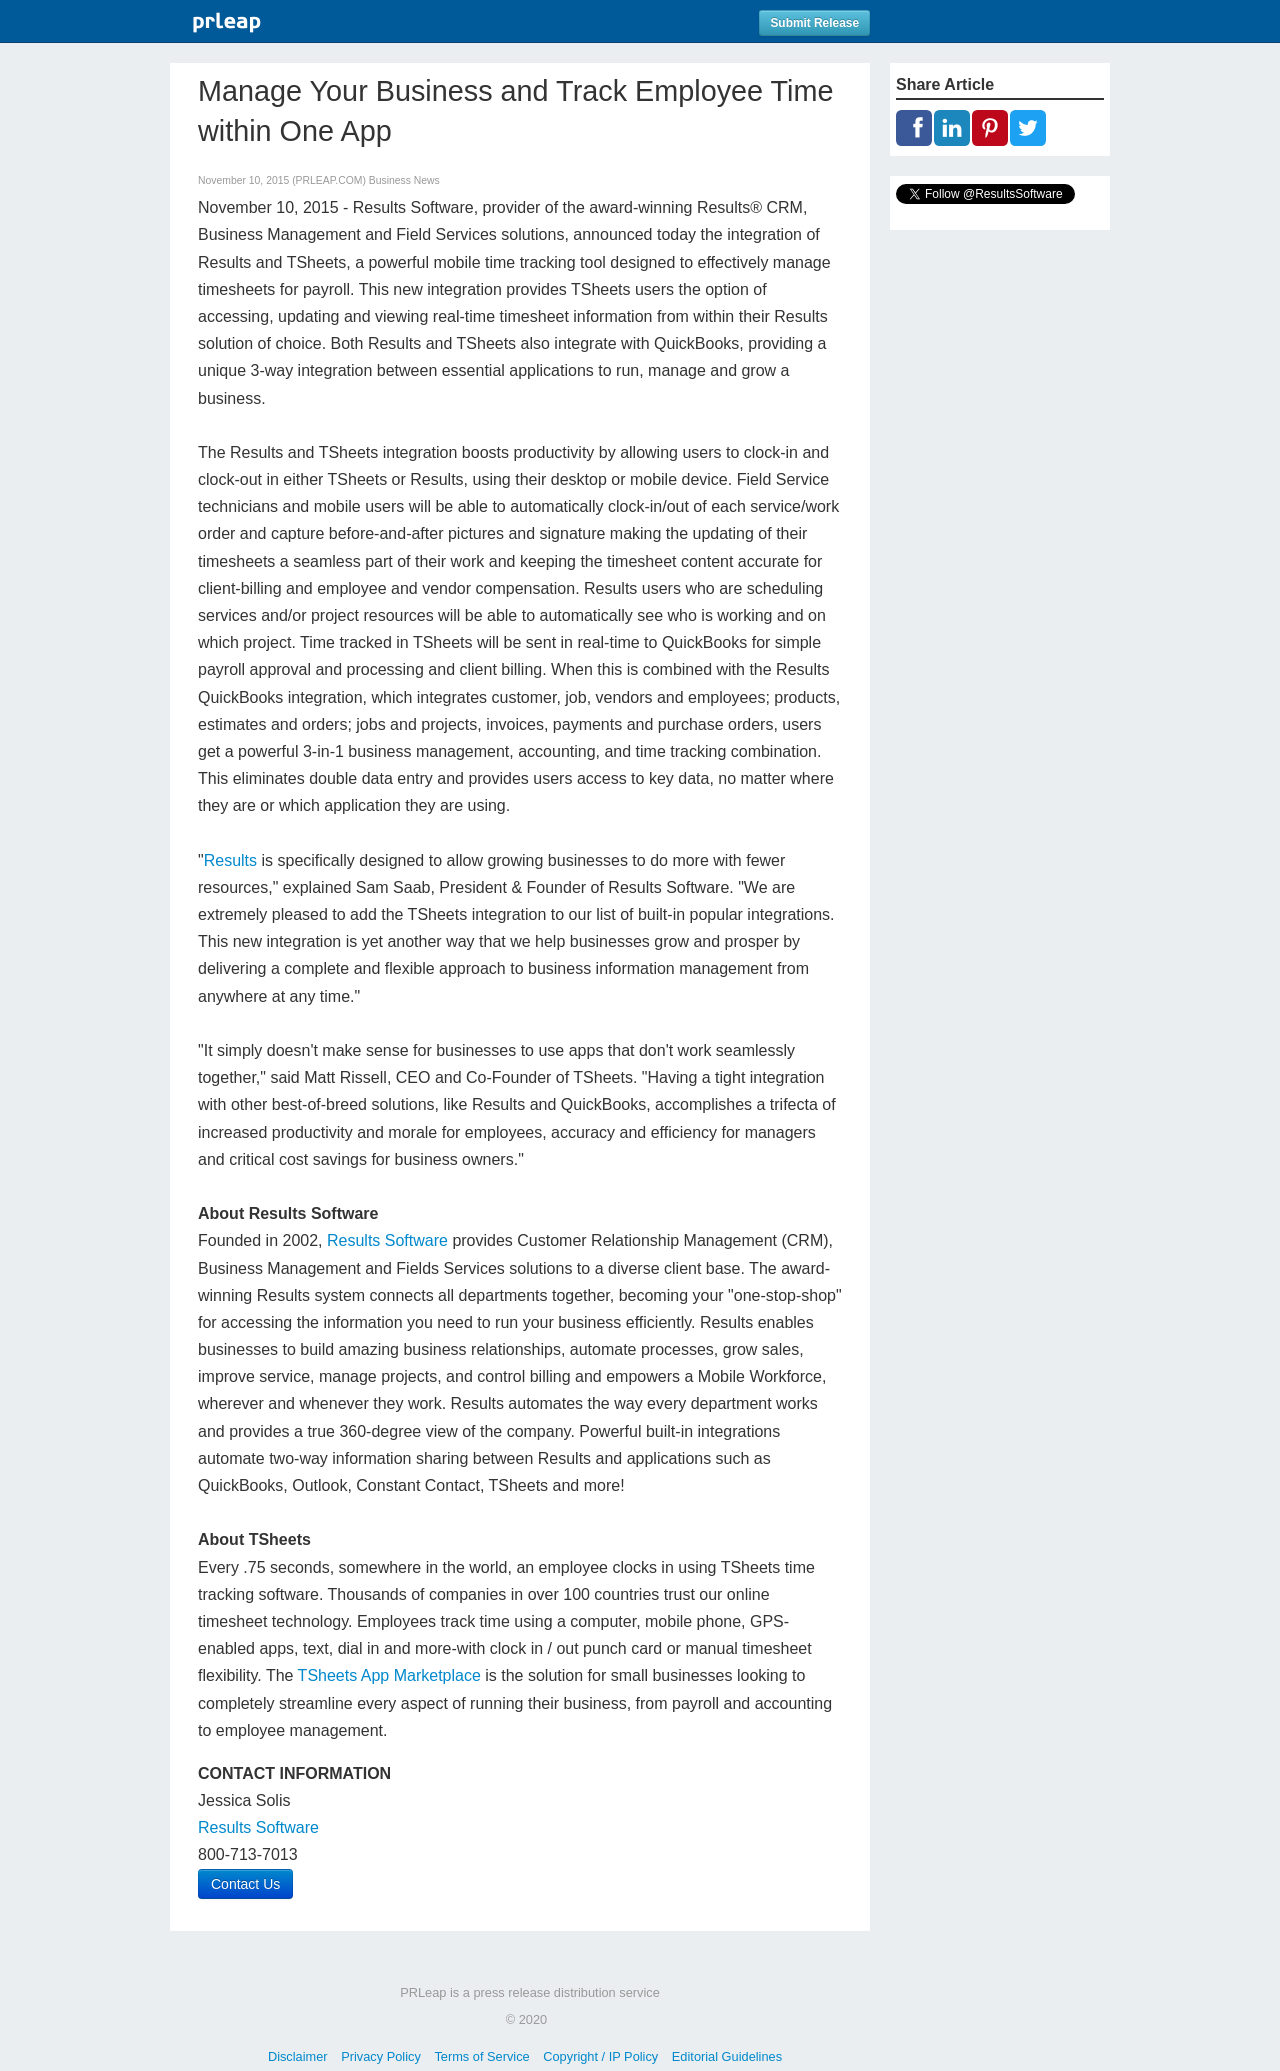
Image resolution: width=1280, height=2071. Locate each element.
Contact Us (245, 1884)
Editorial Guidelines (727, 2056)
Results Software (387, 1240)
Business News (404, 180)
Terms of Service (481, 2056)
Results (230, 860)
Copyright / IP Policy (600, 2056)
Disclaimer (298, 2056)
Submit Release (814, 23)
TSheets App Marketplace (389, 1675)
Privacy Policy (381, 2056)
